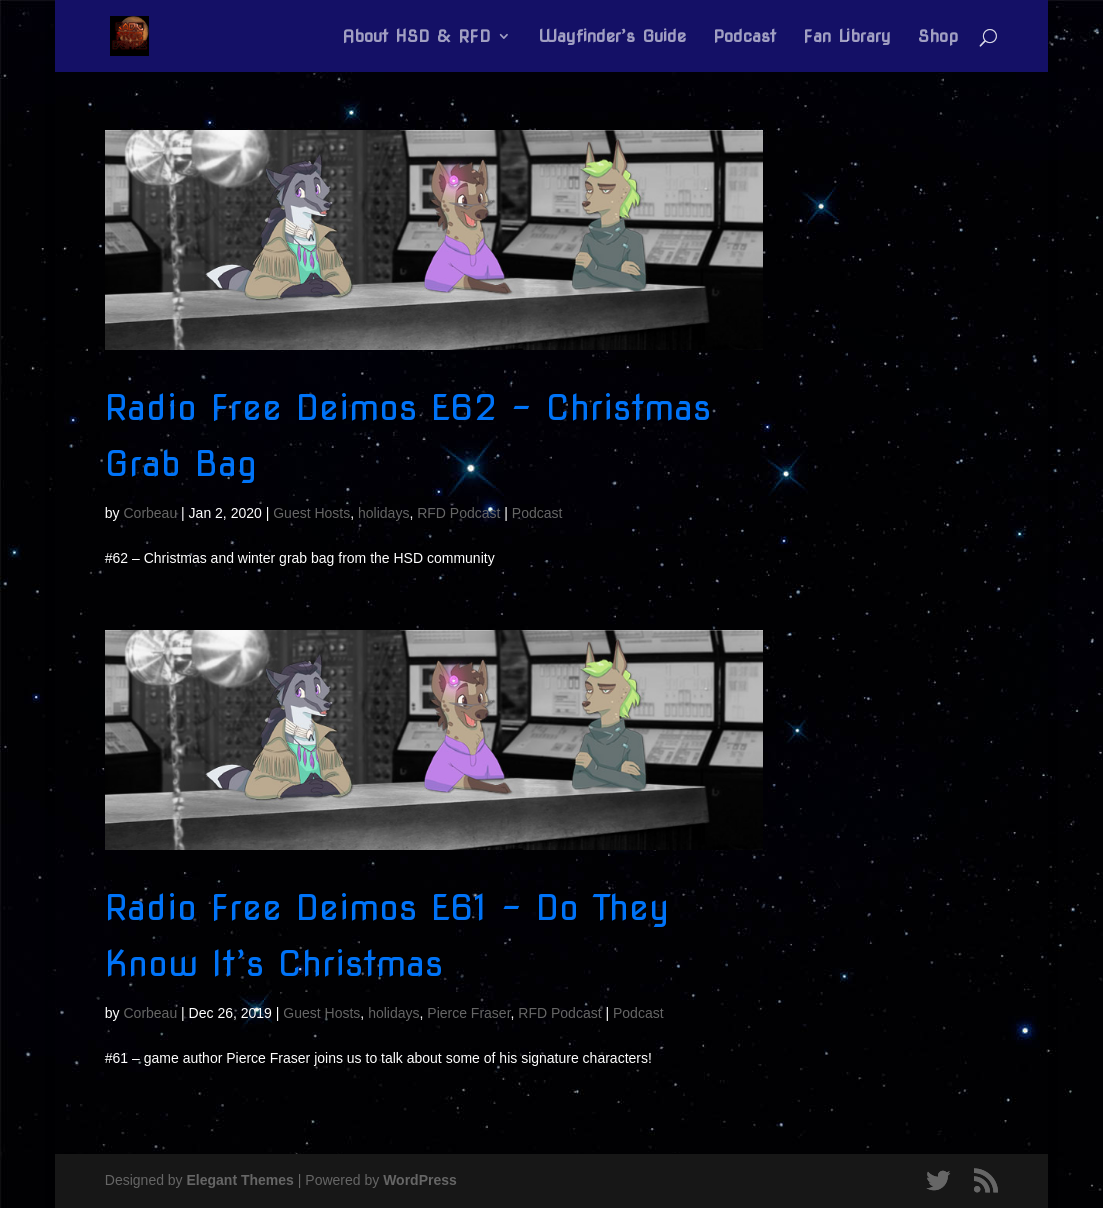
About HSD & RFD (416, 37)
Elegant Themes (240, 1180)
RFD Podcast (458, 513)
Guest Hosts (311, 513)
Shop (938, 37)
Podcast (744, 37)
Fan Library (847, 37)
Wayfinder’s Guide (612, 37)
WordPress (420, 1180)
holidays (383, 513)
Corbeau (150, 513)
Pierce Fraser (468, 1013)
